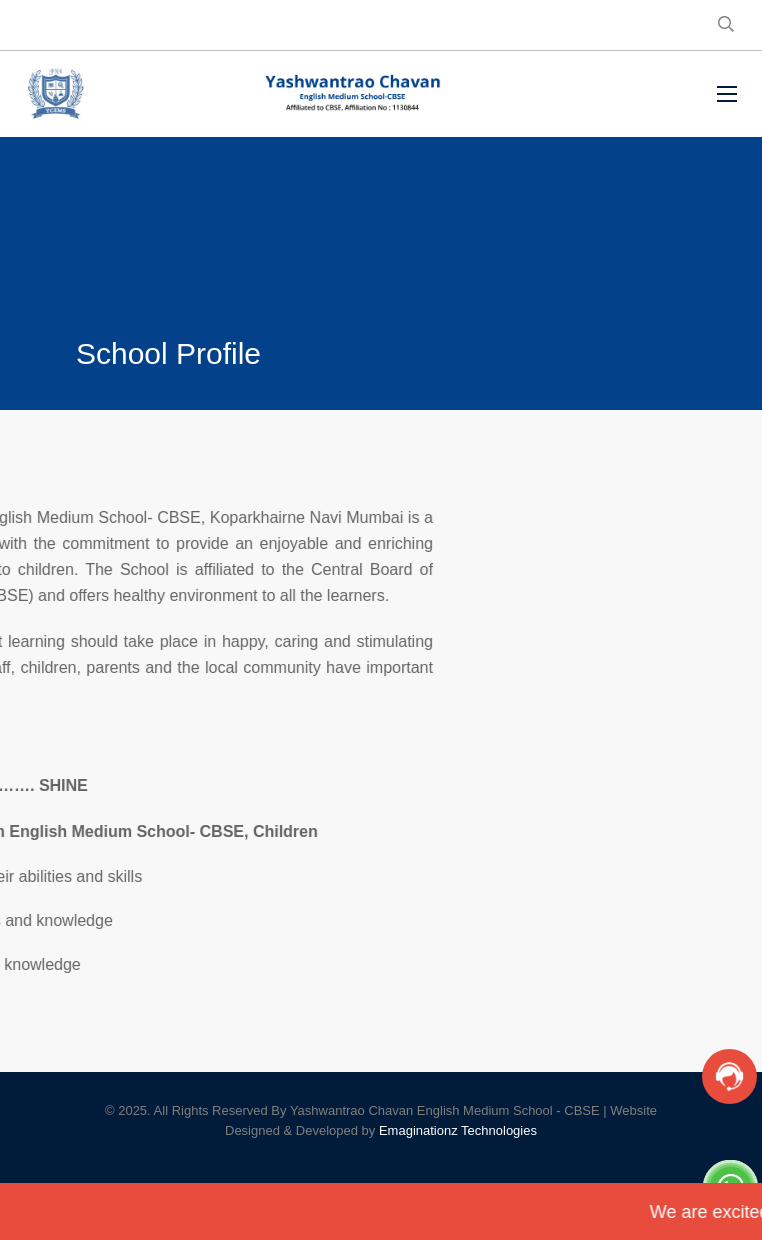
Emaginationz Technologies (458, 1130)
